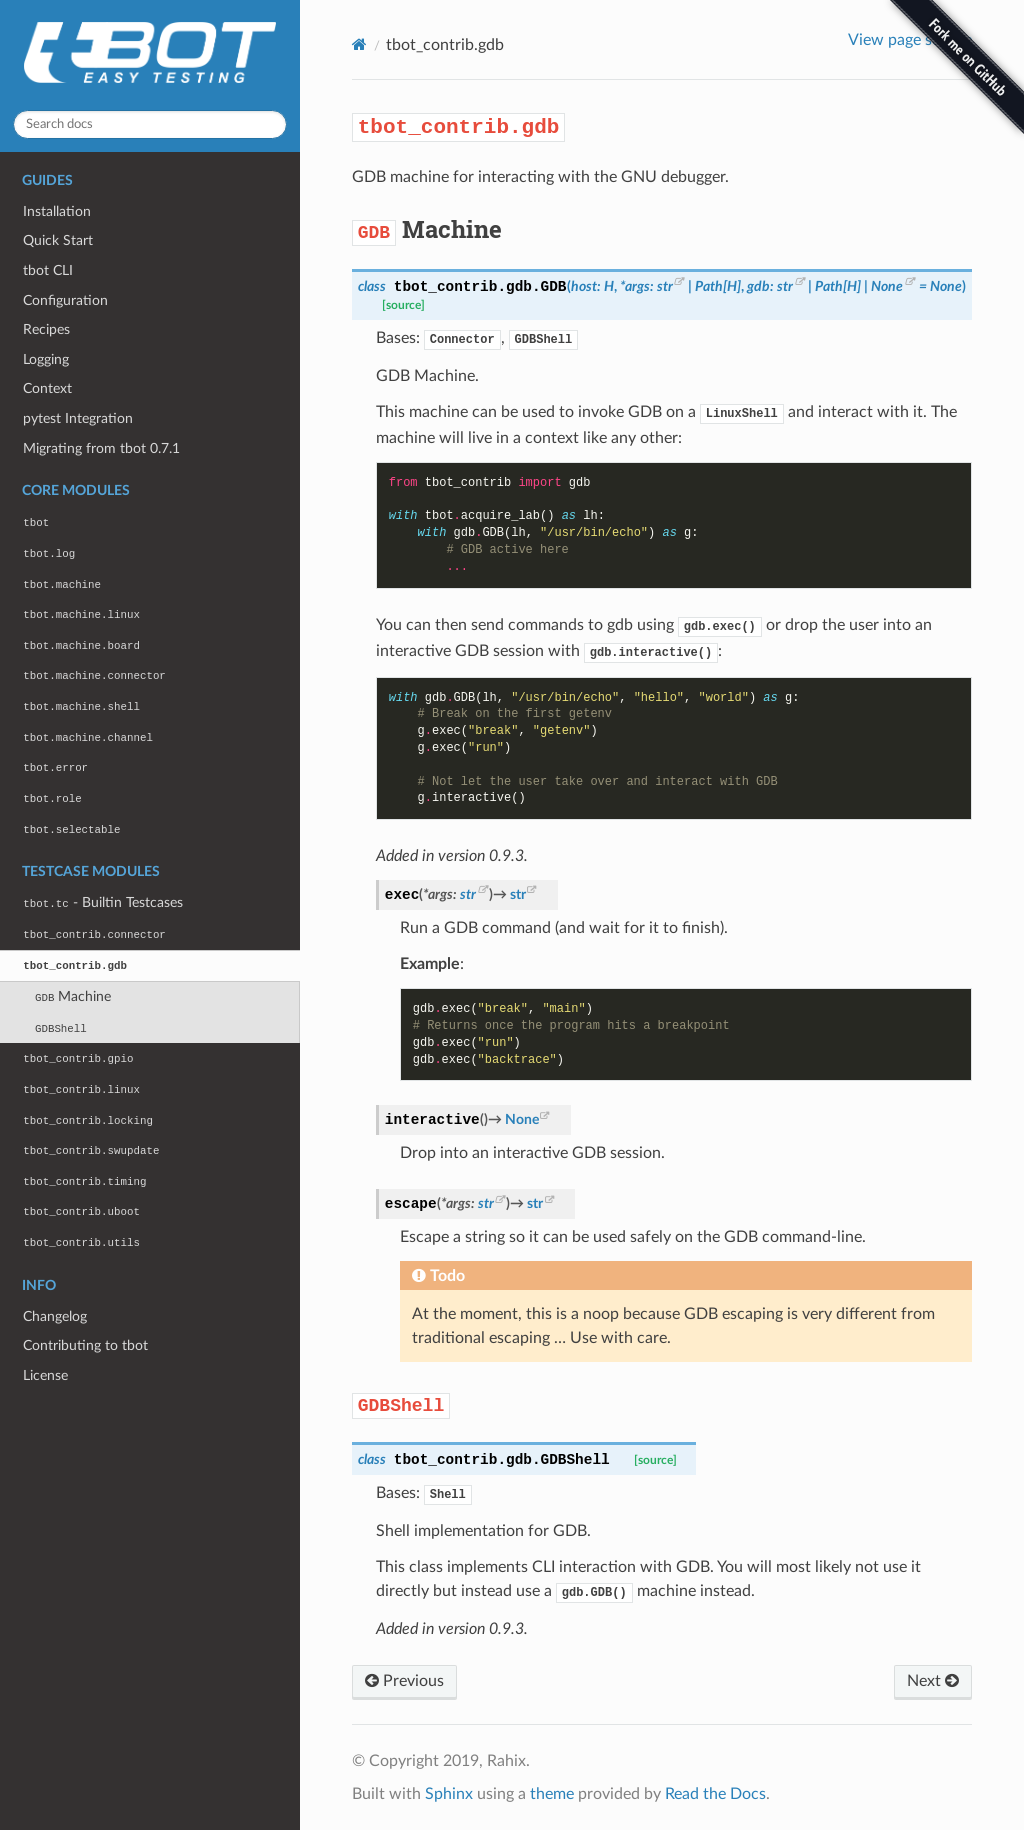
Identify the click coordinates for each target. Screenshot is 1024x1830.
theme (552, 1794)
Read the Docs (715, 1794)
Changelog (55, 1316)
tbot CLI (48, 270)
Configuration (65, 300)
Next (933, 1681)
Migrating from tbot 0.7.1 (101, 448)
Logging (46, 359)
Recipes (46, 329)
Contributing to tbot (85, 1345)
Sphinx (449, 1794)
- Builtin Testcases (102, 902)
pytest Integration (78, 418)
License (45, 1375)
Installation (57, 211)
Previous (404, 1681)
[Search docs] (150, 124)
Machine (73, 996)
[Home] (359, 44)
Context (47, 388)
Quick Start (58, 240)
